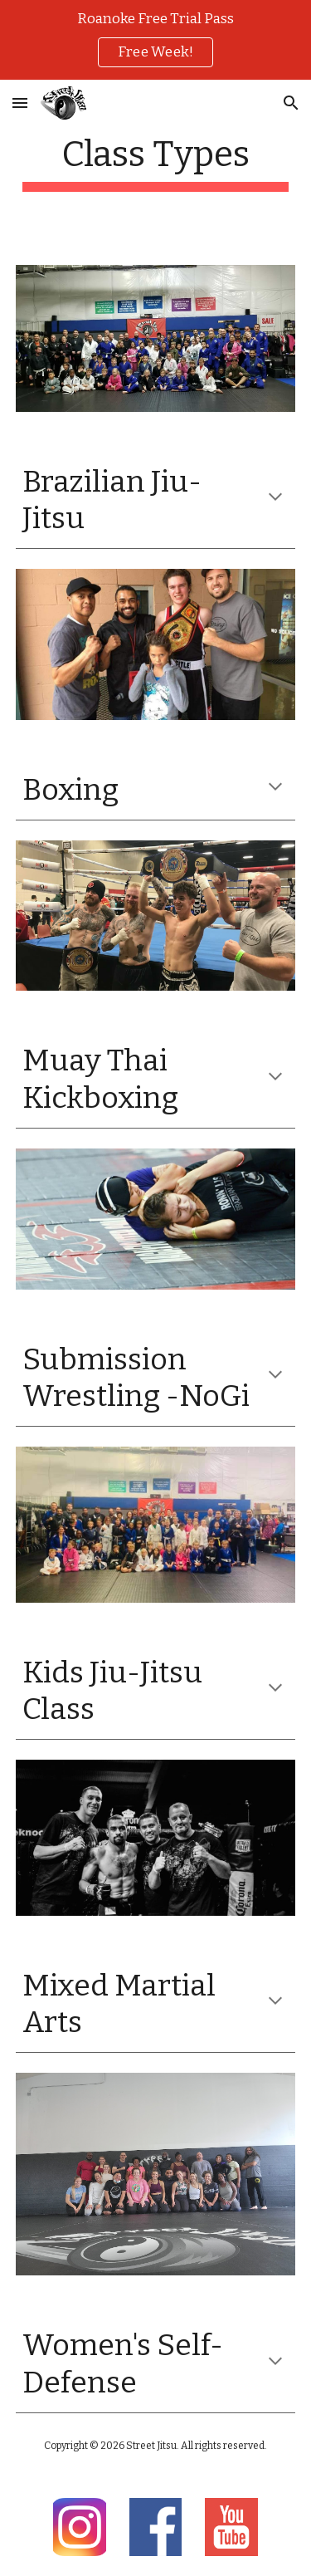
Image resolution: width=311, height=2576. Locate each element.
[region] (155, 40)
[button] (20, 102)
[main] (156, 162)
